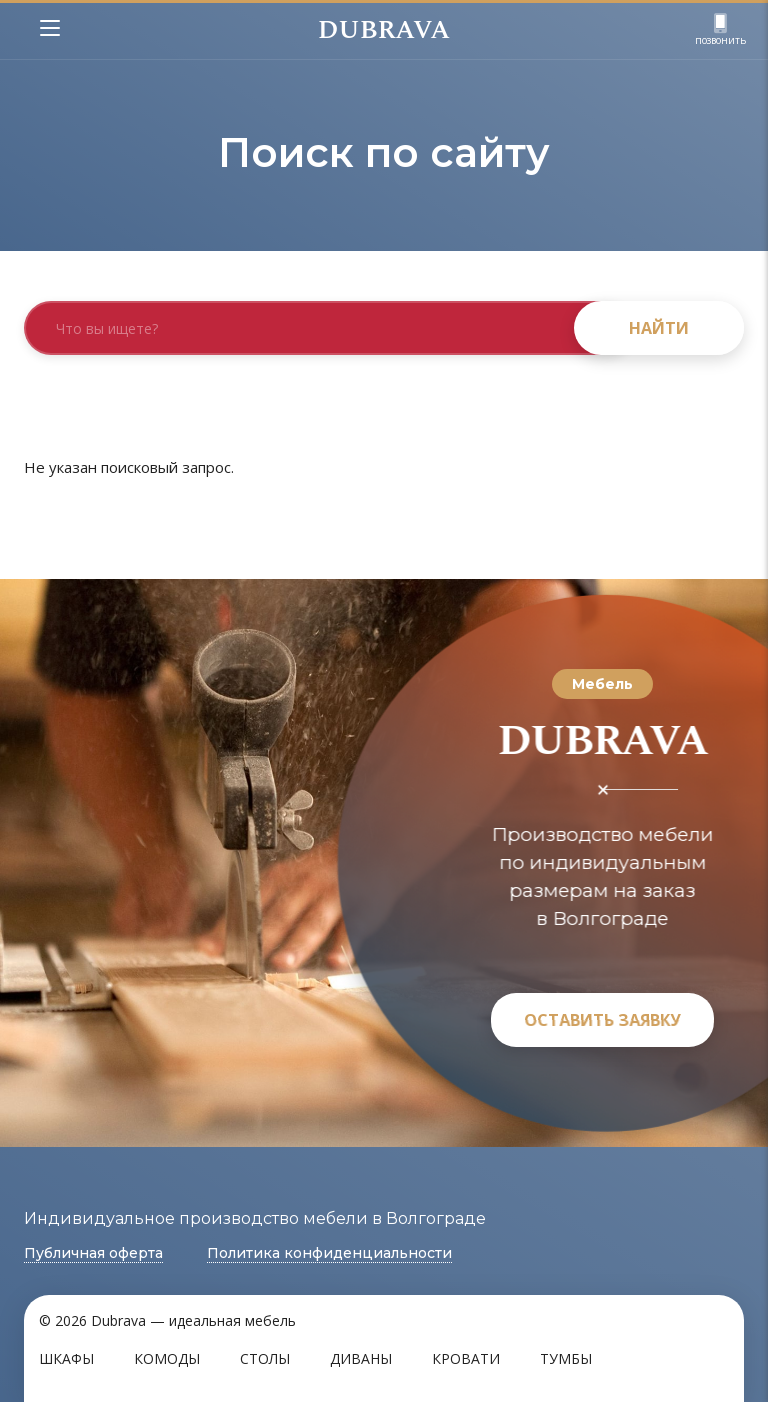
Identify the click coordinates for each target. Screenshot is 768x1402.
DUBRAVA (384, 30)
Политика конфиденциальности (329, 1253)
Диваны (361, 1358)
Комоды (167, 1358)
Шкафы (66, 1358)
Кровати (466, 1358)
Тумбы (566, 1358)
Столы (265, 1358)
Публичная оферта (93, 1253)
